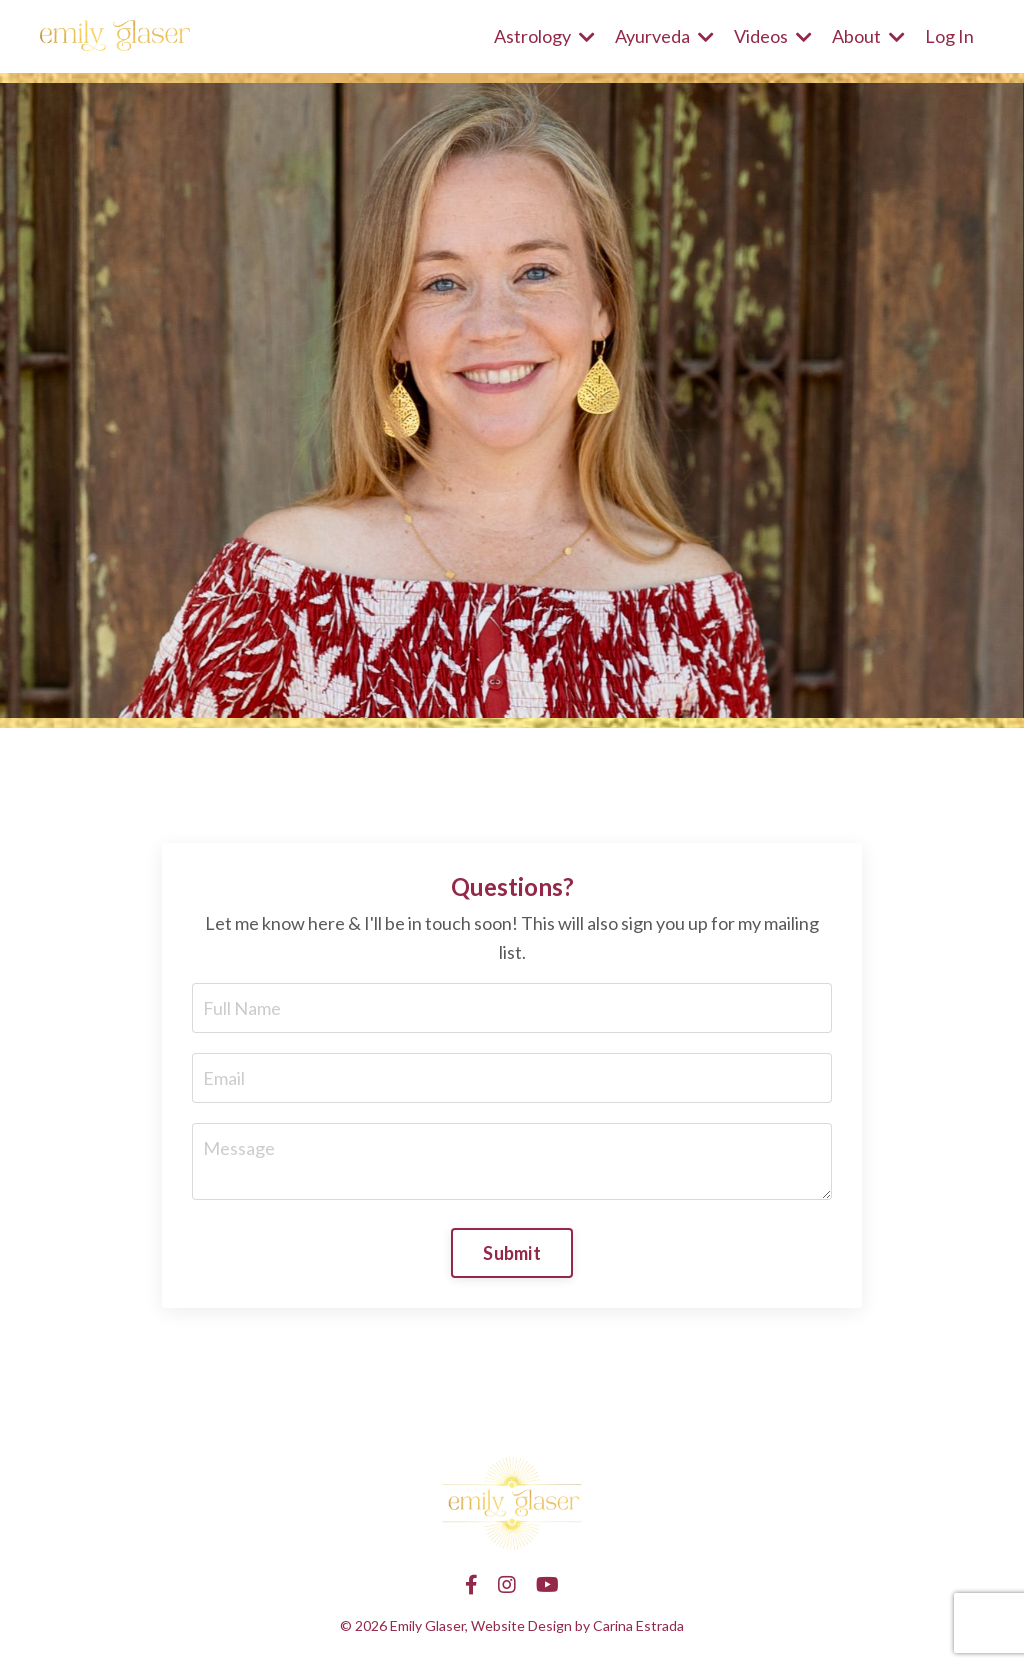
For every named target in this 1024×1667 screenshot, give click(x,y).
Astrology (544, 36)
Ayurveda (664, 36)
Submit (512, 1253)
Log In (949, 36)
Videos (773, 36)
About (868, 36)
